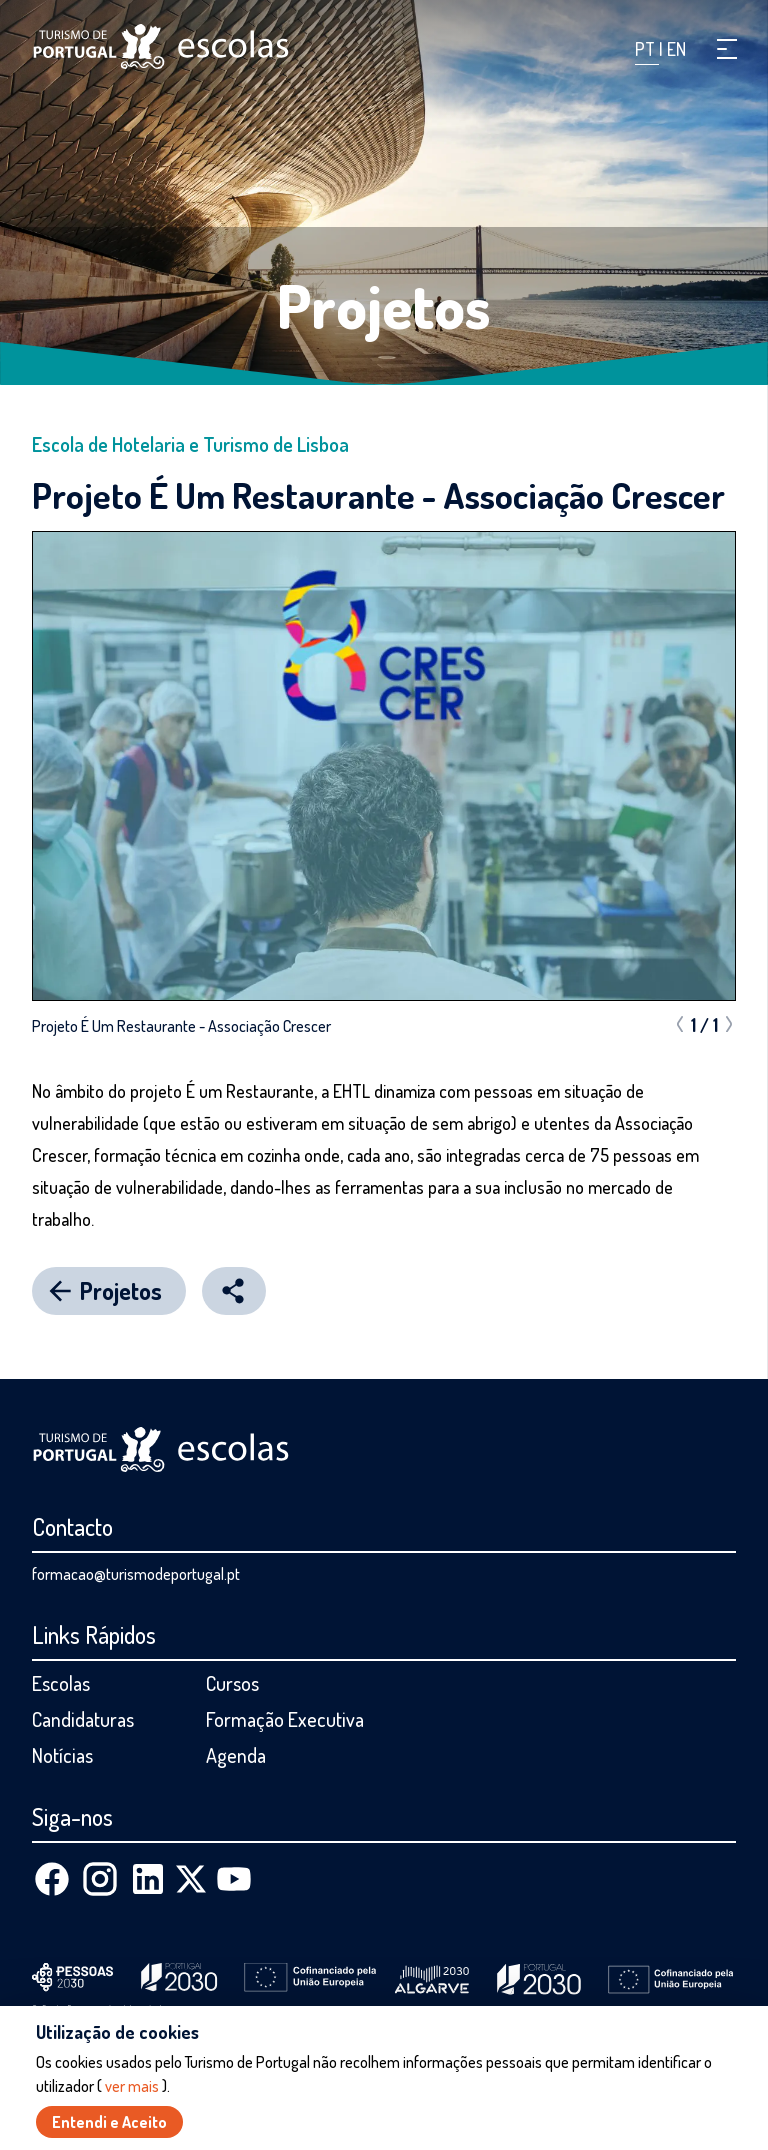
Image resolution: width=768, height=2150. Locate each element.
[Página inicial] (161, 46)
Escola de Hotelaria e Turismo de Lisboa (190, 444)
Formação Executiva (285, 1719)
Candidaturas (83, 1719)
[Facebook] (52, 1879)
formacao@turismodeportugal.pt (136, 1574)
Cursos (232, 1683)
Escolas (61, 1683)
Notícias (62, 1755)
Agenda (236, 1755)
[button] (727, 49)
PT (647, 49)
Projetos (384, 305)
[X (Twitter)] (191, 1879)
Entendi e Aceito (109, 2122)
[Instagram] (100, 1879)
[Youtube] (234, 1879)
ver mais (132, 2086)
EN (676, 49)
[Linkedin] (148, 1879)
